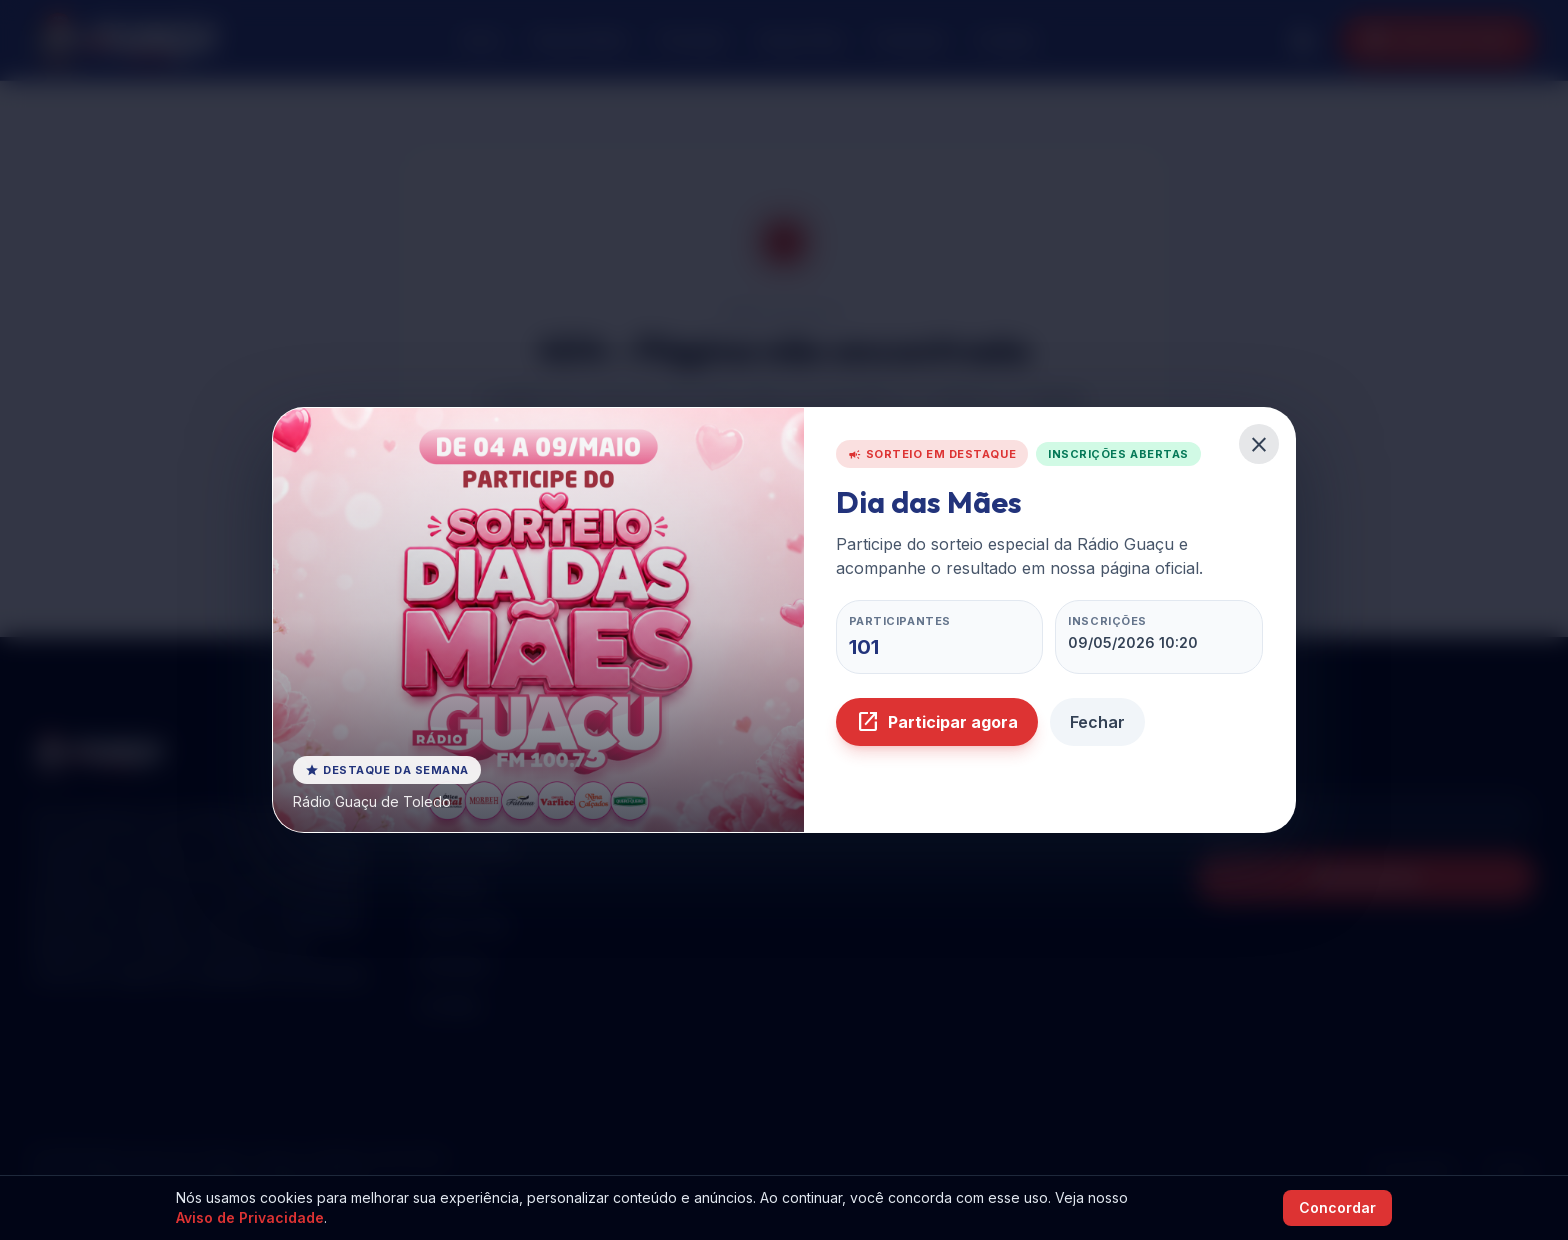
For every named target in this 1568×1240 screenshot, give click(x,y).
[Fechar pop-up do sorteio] (1259, 444)
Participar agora (937, 722)
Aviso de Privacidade (250, 1217)
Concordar (1337, 1207)
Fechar (1097, 722)
